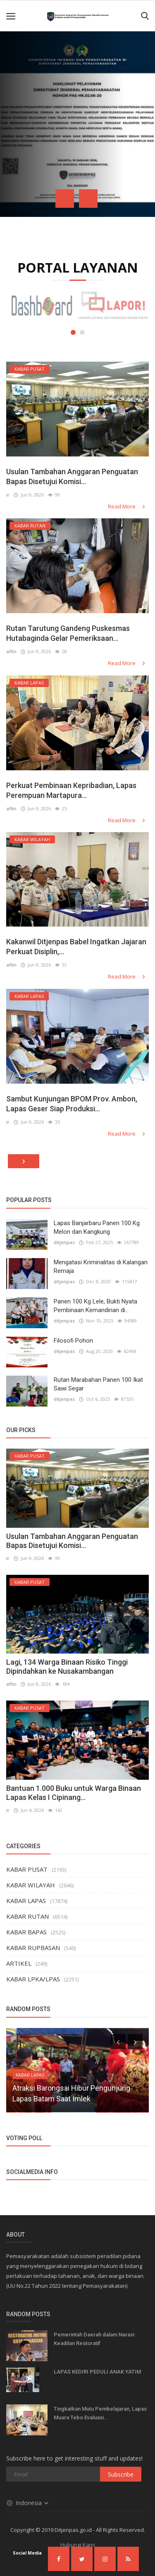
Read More (127, 506)
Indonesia (28, 2503)
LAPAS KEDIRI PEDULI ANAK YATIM (97, 2372)
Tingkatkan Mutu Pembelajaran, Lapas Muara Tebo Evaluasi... (100, 2413)
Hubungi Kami (77, 2544)
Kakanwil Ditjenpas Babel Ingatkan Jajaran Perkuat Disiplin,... (76, 946)
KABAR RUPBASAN (33, 1947)
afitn (11, 651)
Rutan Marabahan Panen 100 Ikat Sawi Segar (98, 1384)
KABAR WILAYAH (30, 1885)
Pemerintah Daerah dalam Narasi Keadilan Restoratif (94, 2338)
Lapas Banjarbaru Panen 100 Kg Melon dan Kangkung (97, 1227)
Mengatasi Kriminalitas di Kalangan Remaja (101, 1267)
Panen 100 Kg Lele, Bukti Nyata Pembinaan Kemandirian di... (95, 1306)
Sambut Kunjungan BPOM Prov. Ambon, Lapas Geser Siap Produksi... (71, 1103)
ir (8, 495)
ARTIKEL (18, 1963)
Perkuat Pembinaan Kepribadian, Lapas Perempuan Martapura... (71, 790)
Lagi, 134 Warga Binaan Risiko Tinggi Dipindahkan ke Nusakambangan (67, 1666)
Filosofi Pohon (73, 1340)
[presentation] (64, 198)
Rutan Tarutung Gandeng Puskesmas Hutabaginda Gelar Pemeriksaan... (68, 633)
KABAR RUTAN (27, 1916)
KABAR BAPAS (26, 1932)
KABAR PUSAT (27, 1869)
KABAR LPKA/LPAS (33, 1979)
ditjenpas (64, 1242)
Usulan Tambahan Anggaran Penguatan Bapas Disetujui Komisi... (72, 476)
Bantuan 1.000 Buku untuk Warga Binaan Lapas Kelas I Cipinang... (73, 1793)
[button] (73, 332)
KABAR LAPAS (26, 1900)
